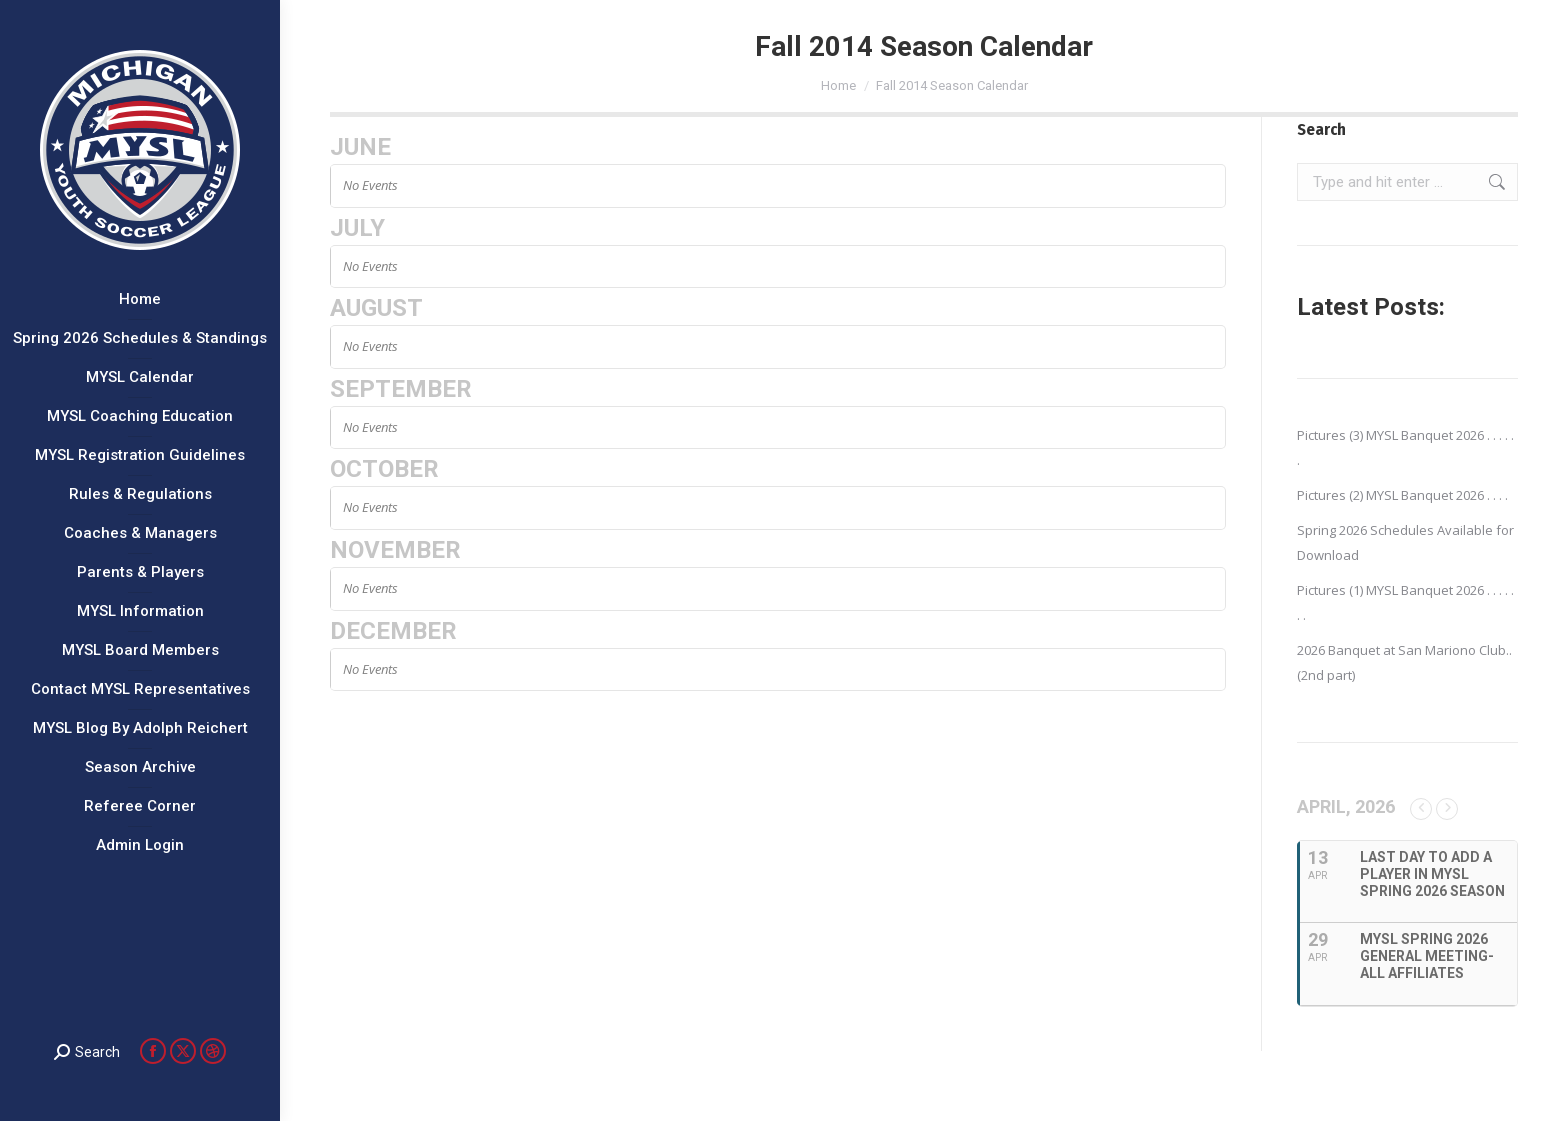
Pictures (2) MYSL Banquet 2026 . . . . (1402, 495)
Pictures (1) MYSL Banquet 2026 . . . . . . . (1405, 602)
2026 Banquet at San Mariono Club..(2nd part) (1404, 662)
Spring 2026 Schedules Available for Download (1405, 542)
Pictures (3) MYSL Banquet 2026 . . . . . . (1405, 447)
